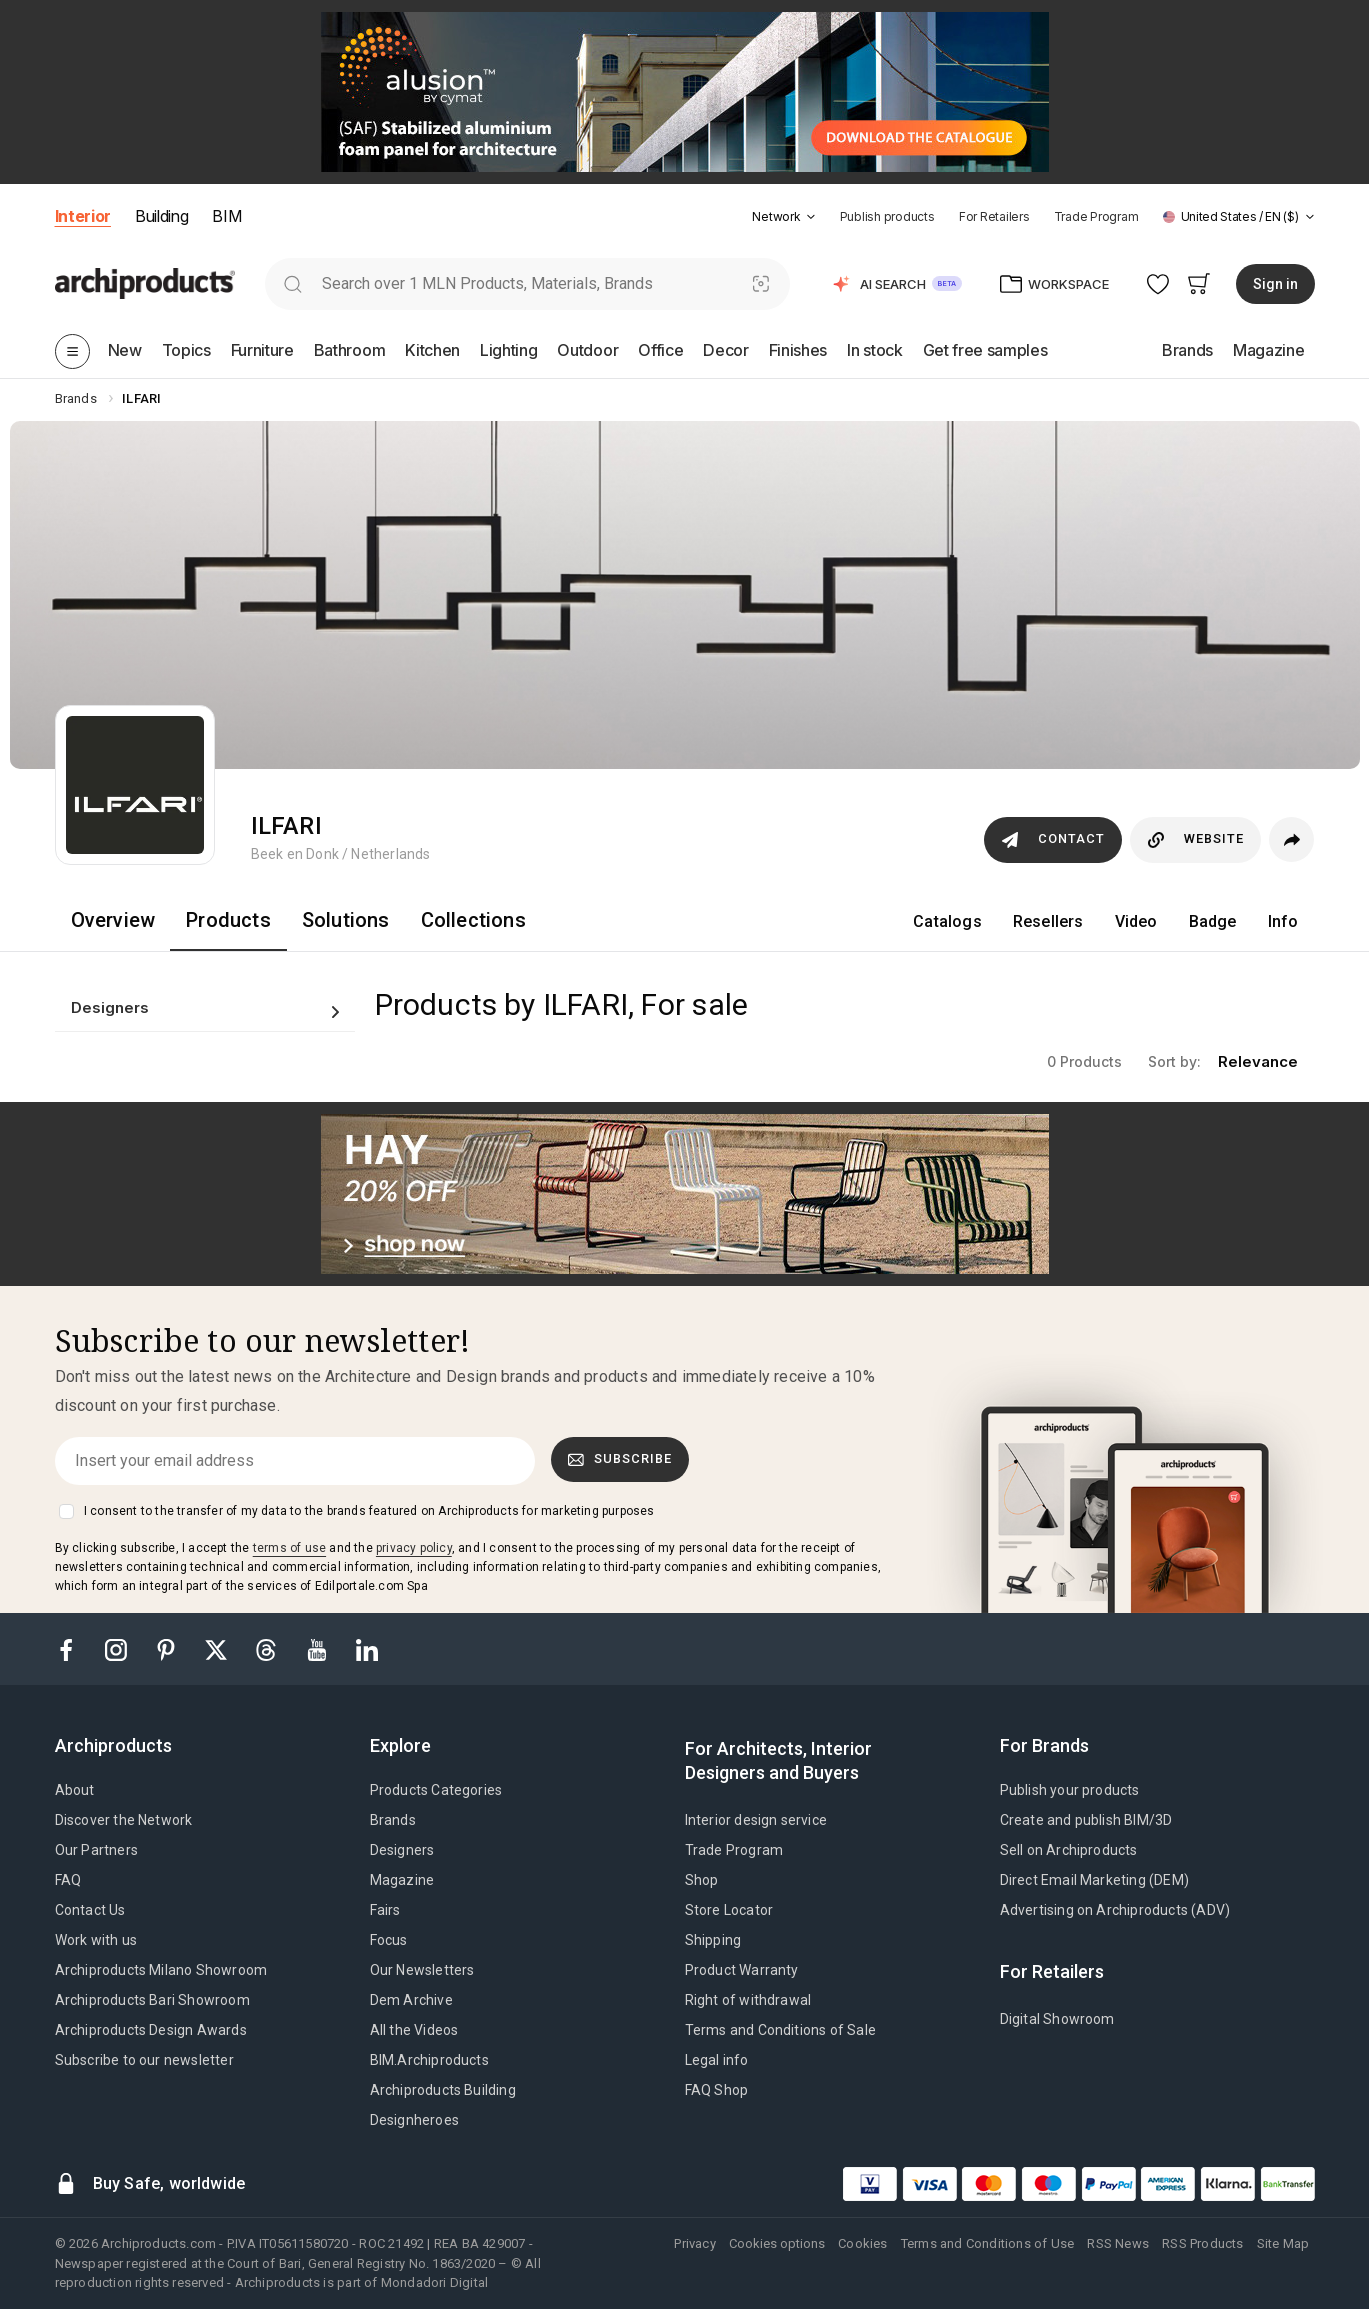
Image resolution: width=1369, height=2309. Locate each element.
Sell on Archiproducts (1069, 1850)
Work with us (96, 1940)
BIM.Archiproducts (429, 2060)
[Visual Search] (760, 283)
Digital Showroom (1057, 2019)
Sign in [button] (1275, 284)
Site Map (1283, 2243)
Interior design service (756, 1820)
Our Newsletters (422, 1970)
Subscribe (620, 1459)
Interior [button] (83, 216)
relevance (1258, 1061)
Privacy (694, 2243)
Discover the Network (124, 1820)
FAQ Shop (717, 2090)
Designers (402, 1850)
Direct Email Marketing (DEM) (1095, 1880)
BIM (226, 216)
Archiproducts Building (443, 2090)
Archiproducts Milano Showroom (161, 1970)
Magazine (402, 1880)
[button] (783, 216)
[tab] (811, 217)
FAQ (68, 1880)
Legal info (717, 2060)
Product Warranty (742, 1970)
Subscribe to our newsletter (144, 2060)
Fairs (385, 1910)
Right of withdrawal (748, 2000)
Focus (389, 1940)
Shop (702, 1880)
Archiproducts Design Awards (151, 2030)
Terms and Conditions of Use (987, 2243)
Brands (393, 1820)
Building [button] (161, 216)
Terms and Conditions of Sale (781, 2030)
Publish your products (1070, 1790)
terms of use (289, 1548)
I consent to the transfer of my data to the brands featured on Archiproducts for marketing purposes (369, 1511)
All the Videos (414, 2030)
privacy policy (414, 1548)
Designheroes (414, 2120)
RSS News (1118, 2243)
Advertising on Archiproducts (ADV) (1115, 1910)
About (75, 1790)
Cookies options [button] (777, 2243)
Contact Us (90, 1910)
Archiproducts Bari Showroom (152, 2000)
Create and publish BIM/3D (1086, 1820)
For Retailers (994, 216)
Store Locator (729, 1910)
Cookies (862, 2243)
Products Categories (436, 1790)
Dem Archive (411, 2000)
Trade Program (1096, 216)
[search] (293, 283)
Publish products (887, 216)
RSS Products (1202, 2243)
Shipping (713, 1940)
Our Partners (96, 1850)
